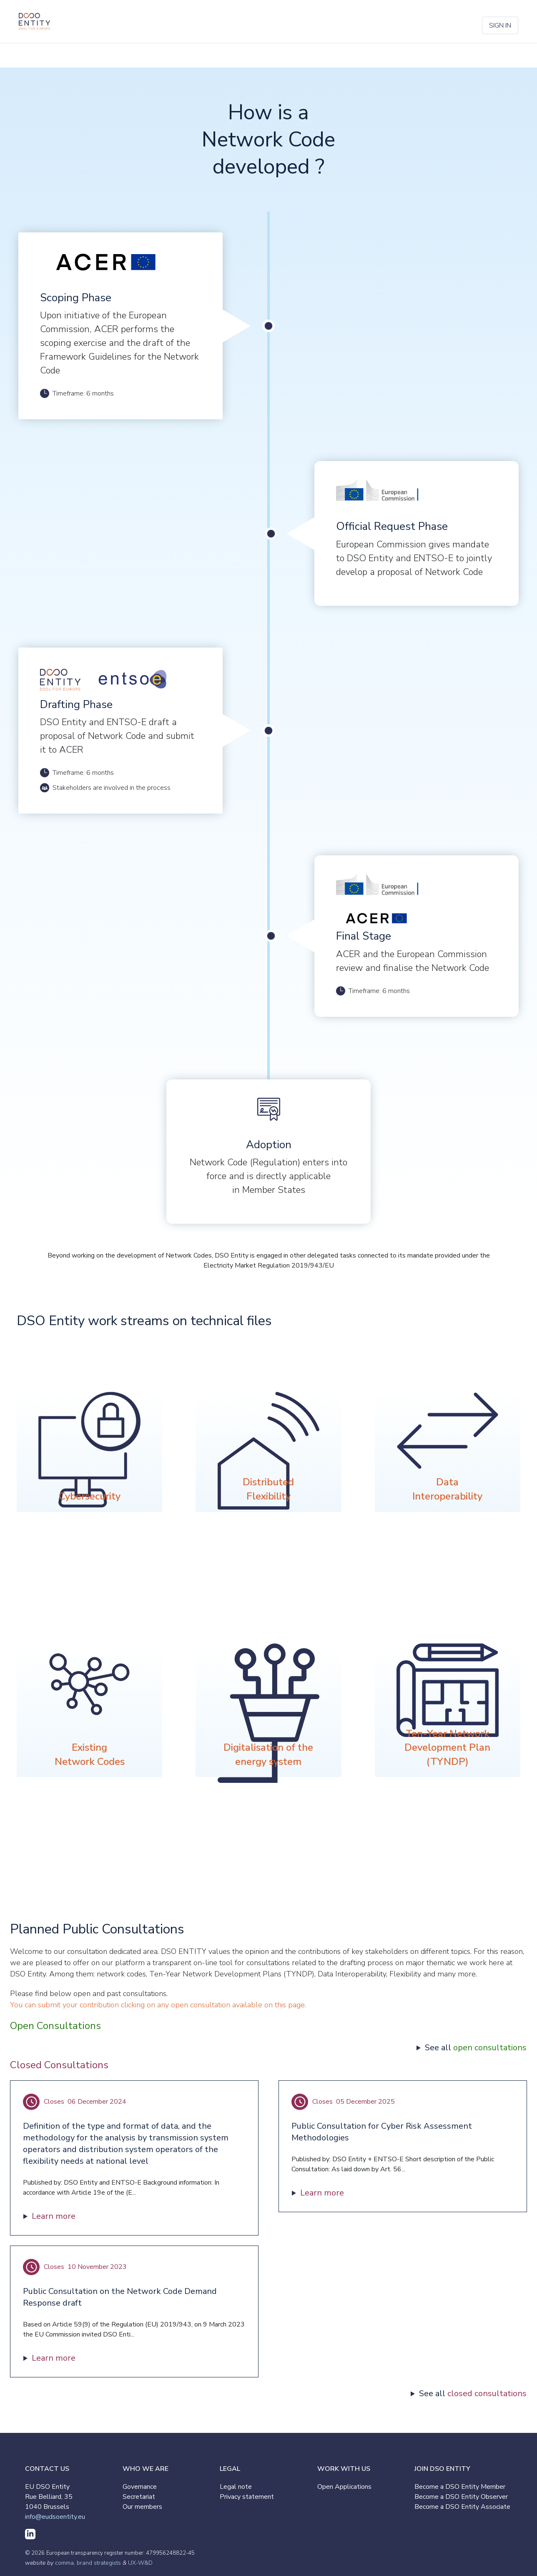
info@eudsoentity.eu (55, 2516)
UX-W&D (140, 2563)
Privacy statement (247, 2496)
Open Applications (344, 2486)
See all (476, 2047)
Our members (142, 2506)
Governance (140, 2486)
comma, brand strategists (88, 2563)
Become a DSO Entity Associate (462, 2506)
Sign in (500, 25)
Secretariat (139, 2496)
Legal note (236, 2486)
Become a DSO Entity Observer (461, 2496)
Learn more (53, 2216)
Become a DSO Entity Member (459, 2486)
